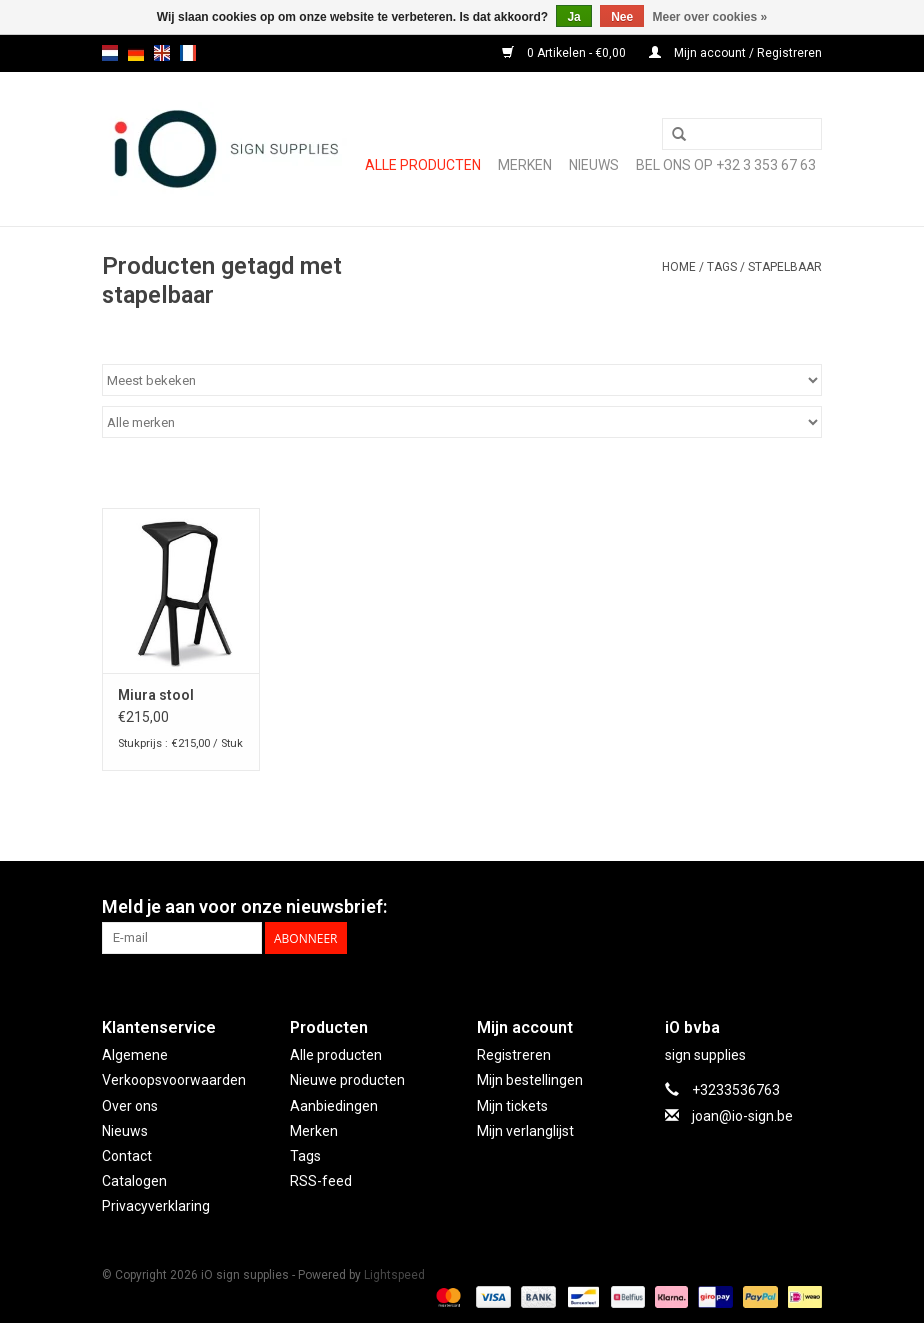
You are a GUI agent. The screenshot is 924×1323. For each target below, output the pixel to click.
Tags (722, 267)
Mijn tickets (512, 1106)
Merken (525, 165)
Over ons (130, 1106)
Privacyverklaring (156, 1206)
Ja (573, 17)
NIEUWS (594, 165)
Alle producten (423, 165)
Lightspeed (394, 1275)
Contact (127, 1156)
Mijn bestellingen (530, 1080)
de (136, 53)
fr (188, 53)
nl (110, 53)
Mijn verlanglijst (525, 1131)
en (162, 53)
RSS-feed (321, 1181)
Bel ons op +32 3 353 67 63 (726, 165)
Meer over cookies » (710, 17)
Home (679, 267)
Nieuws (125, 1131)
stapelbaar (785, 267)
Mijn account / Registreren (735, 53)
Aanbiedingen (334, 1106)
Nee (622, 17)
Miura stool (156, 695)
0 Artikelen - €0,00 (565, 53)
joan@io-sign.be (742, 1116)
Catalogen (134, 1181)
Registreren (514, 1055)
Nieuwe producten (347, 1080)
